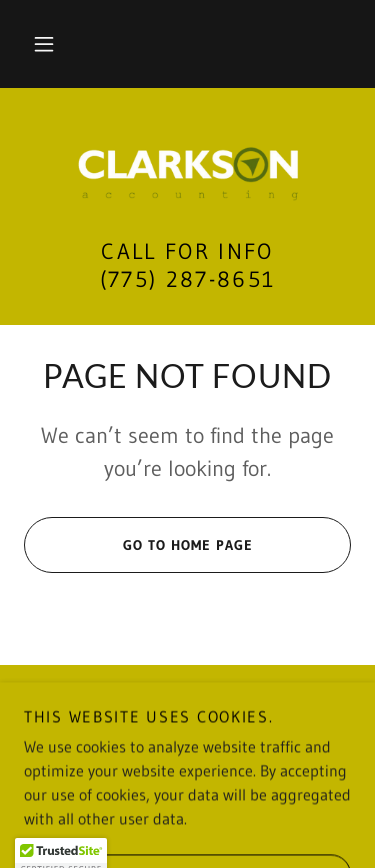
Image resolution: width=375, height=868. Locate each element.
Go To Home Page (138, 545)
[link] (188, 175)
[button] (44, 44)
